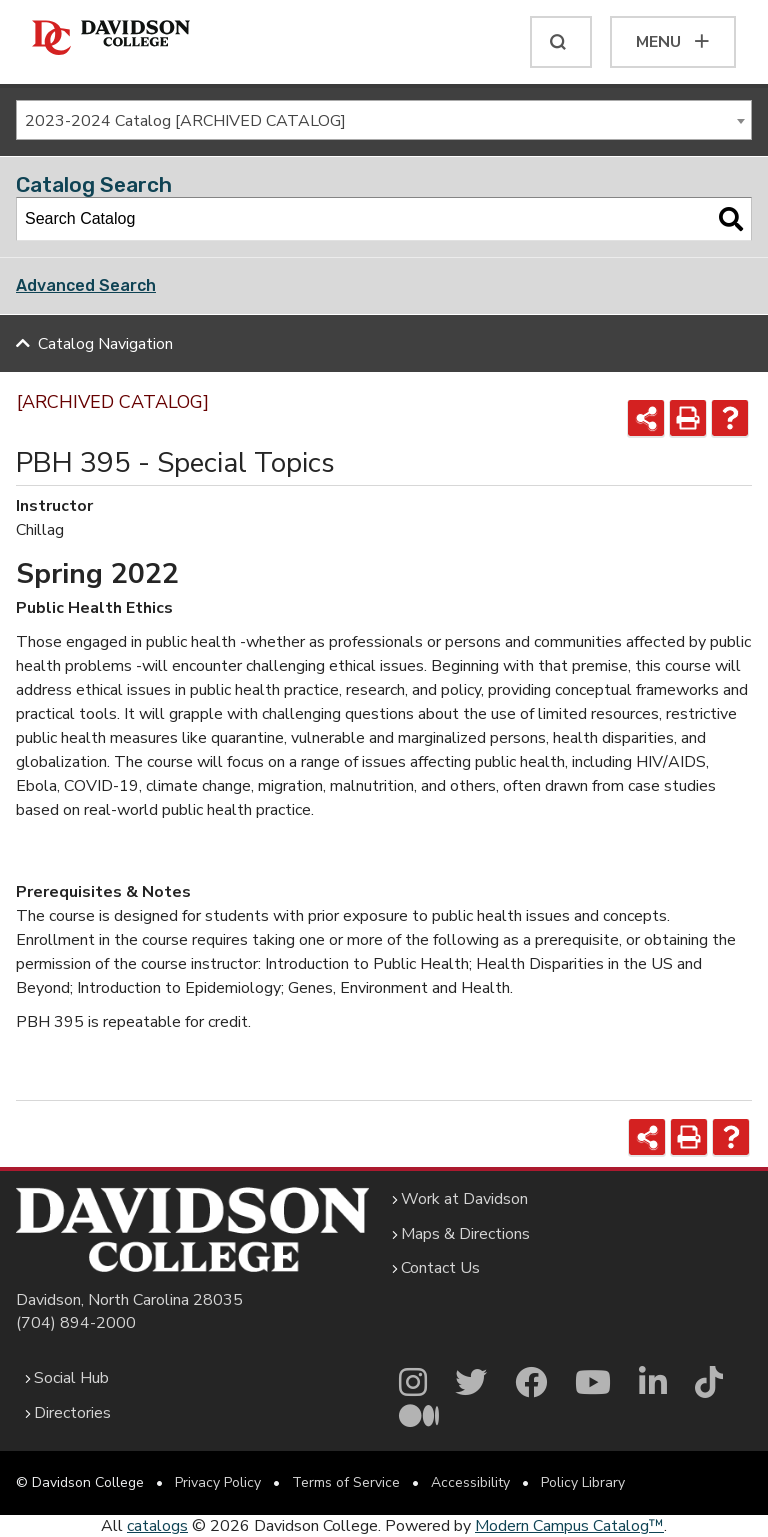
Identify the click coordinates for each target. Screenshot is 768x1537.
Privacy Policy (218, 1482)
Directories (72, 1413)
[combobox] (384, 120)
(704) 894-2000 (76, 1323)
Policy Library (583, 1482)
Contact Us (440, 1268)
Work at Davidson (464, 1199)
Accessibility (470, 1482)
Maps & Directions (465, 1234)
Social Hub (71, 1378)
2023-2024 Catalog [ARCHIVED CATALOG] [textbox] (185, 121)
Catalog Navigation (105, 344)
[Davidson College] (111, 38)
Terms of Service (346, 1482)
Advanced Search (86, 285)
